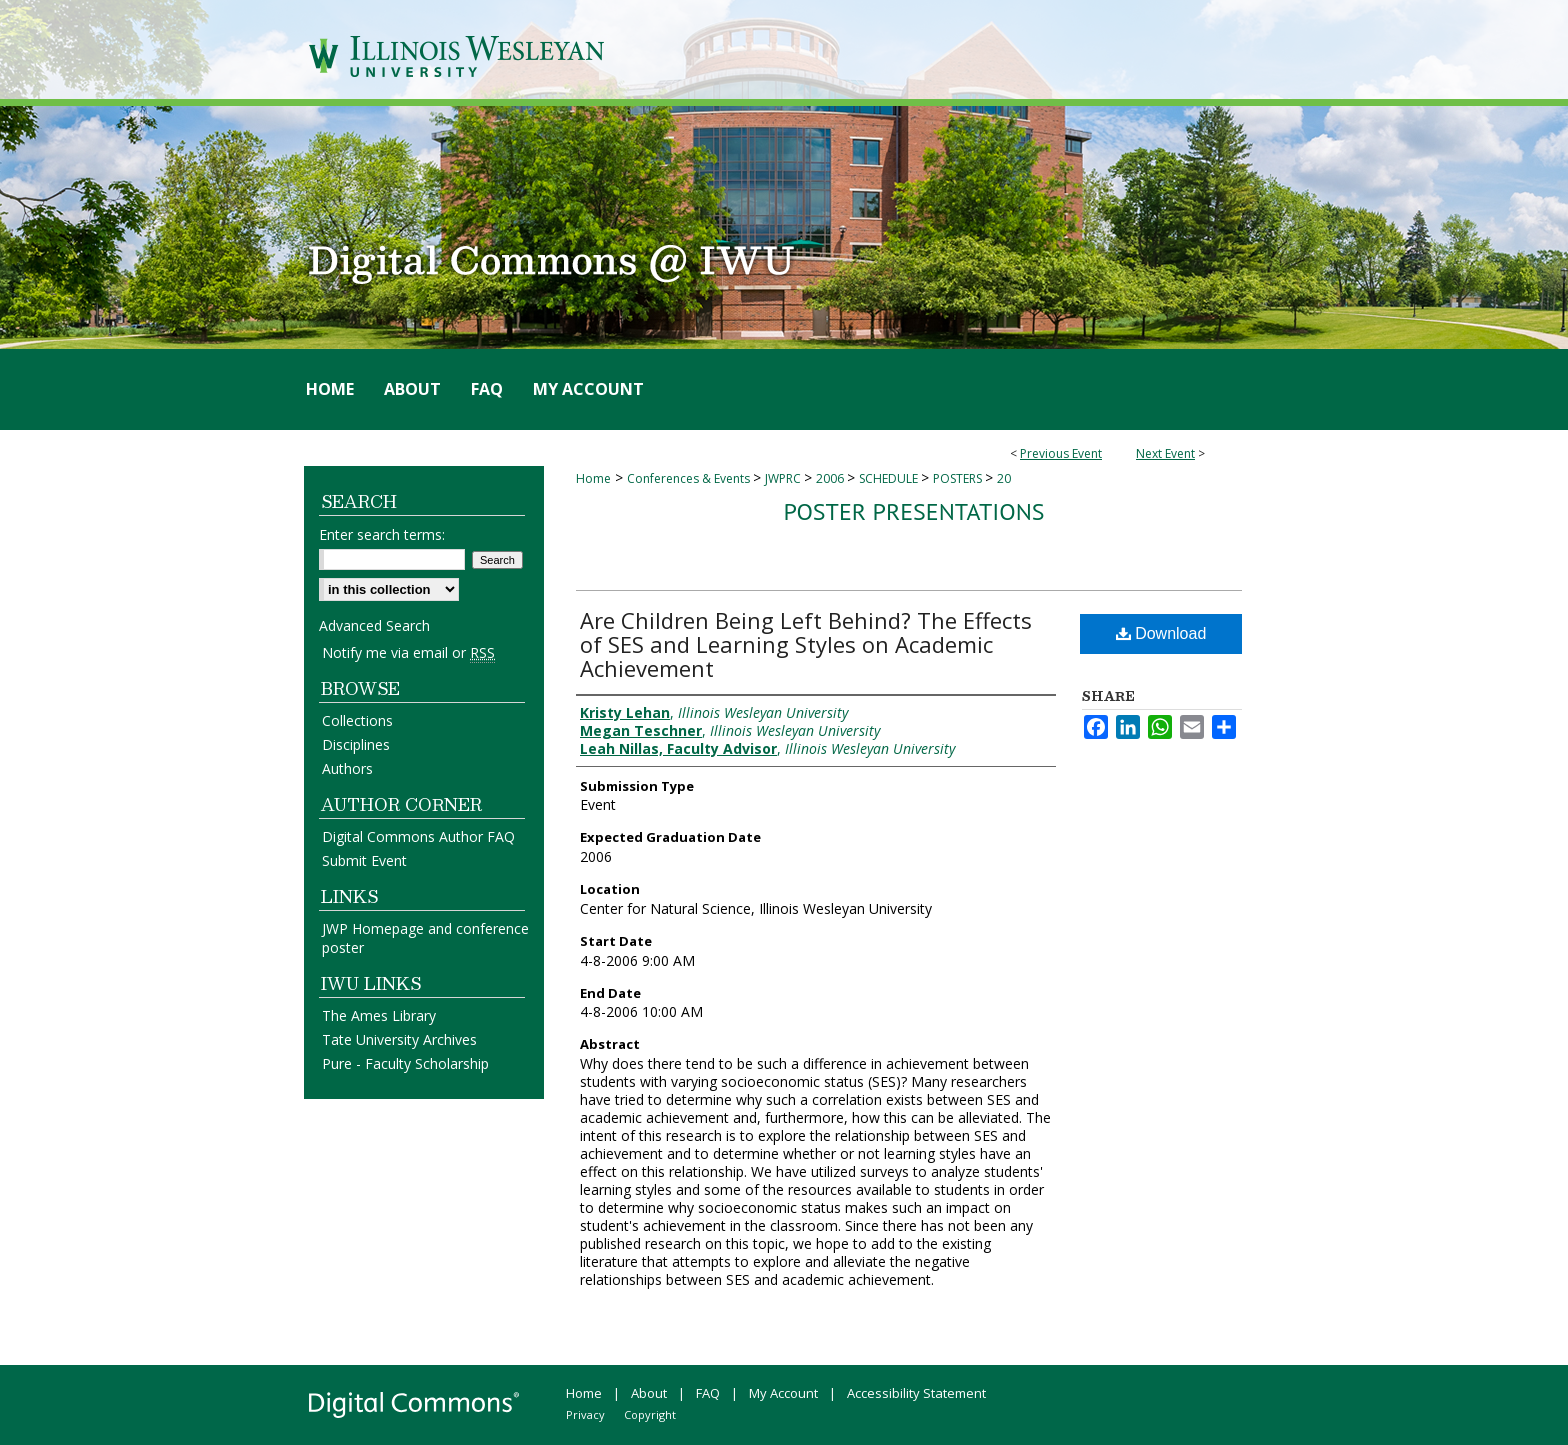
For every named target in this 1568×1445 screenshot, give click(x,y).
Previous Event (1061, 453)
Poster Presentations (913, 511)
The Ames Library (379, 1015)
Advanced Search (374, 625)
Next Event (1165, 453)
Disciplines (356, 744)
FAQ (708, 1393)
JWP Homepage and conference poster (425, 938)
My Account (783, 1393)
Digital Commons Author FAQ (418, 836)
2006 (831, 478)
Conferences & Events (690, 478)
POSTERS (959, 478)
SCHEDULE (890, 478)
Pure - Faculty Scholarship (405, 1063)
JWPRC (784, 478)
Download (1161, 633)
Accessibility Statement (916, 1393)
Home (593, 478)
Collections (357, 720)
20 (1004, 478)
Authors (347, 768)
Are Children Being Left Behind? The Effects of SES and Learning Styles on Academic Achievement (806, 644)
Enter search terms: (382, 534)
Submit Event (364, 860)
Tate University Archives (399, 1039)
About (649, 1393)
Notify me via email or (408, 652)
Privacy (585, 1414)
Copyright (650, 1414)
